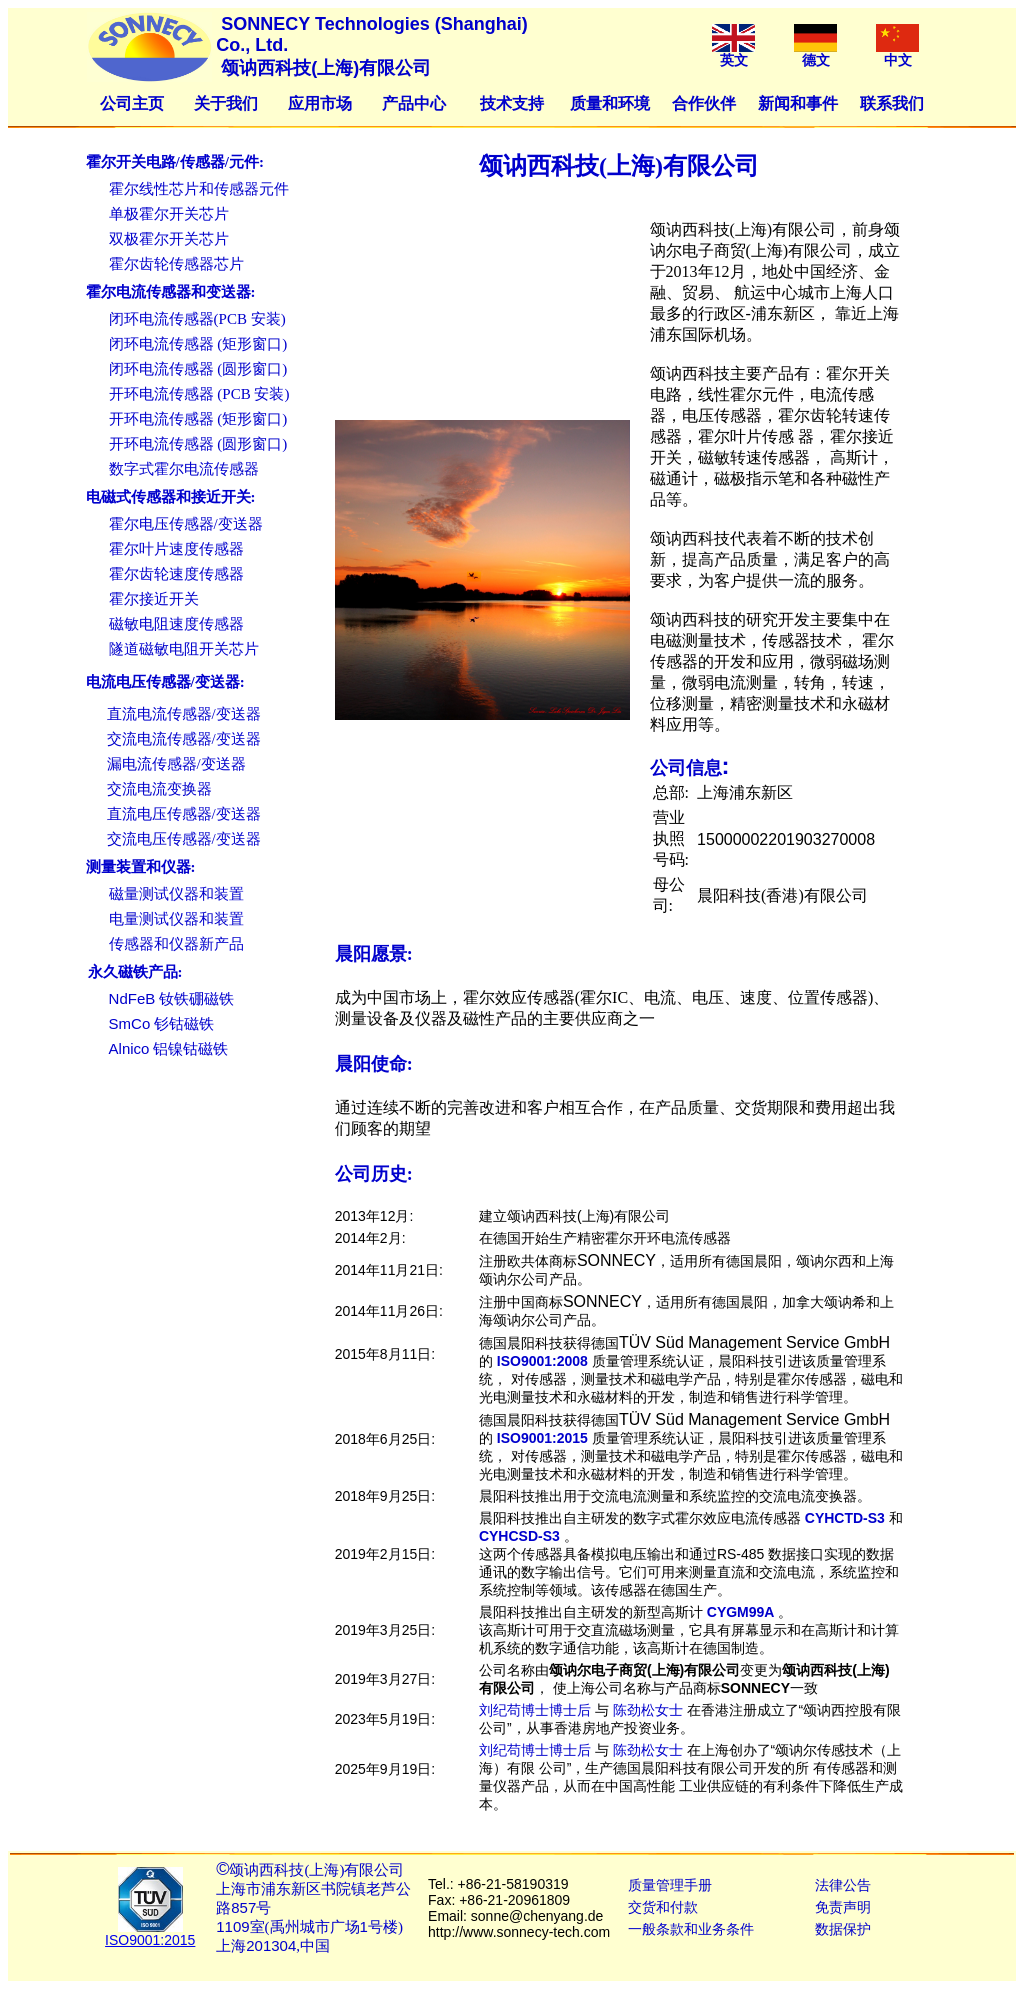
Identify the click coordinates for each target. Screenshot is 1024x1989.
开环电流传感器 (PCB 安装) (199, 394)
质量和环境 (610, 103)
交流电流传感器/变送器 (184, 739)
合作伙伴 (704, 103)
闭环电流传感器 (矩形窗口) (198, 344)
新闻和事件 (798, 103)
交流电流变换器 (159, 789)
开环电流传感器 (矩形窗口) (198, 419)
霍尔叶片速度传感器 (176, 549)
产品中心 (414, 103)
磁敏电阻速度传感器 (176, 624)
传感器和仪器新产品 (176, 944)
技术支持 (512, 103)
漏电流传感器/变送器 (176, 764)
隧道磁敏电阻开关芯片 (184, 649)
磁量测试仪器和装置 (176, 894)
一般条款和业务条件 (691, 1929)
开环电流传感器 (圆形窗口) (198, 444)
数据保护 (843, 1929)
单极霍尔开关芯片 (169, 214)
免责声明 (843, 1907)
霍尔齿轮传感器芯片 (176, 264)
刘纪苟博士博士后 (535, 1710)
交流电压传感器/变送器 (184, 839)
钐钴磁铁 (161, 1024)
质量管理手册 (670, 1885)
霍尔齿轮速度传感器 (176, 574)
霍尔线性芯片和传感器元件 (199, 189)
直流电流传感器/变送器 (184, 714)
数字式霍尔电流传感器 (184, 469)
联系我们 (892, 103)
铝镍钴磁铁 (169, 1049)
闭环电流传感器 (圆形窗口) (198, 369)
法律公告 (843, 1885)
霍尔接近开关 (154, 599)
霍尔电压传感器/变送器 (186, 524)
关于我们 (226, 103)
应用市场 (320, 103)
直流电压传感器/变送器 (184, 814)
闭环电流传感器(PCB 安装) (197, 319)
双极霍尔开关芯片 (169, 239)
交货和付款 (663, 1907)
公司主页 (132, 103)
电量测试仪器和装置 (176, 919)
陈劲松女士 (648, 1710)
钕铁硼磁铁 (171, 999)
